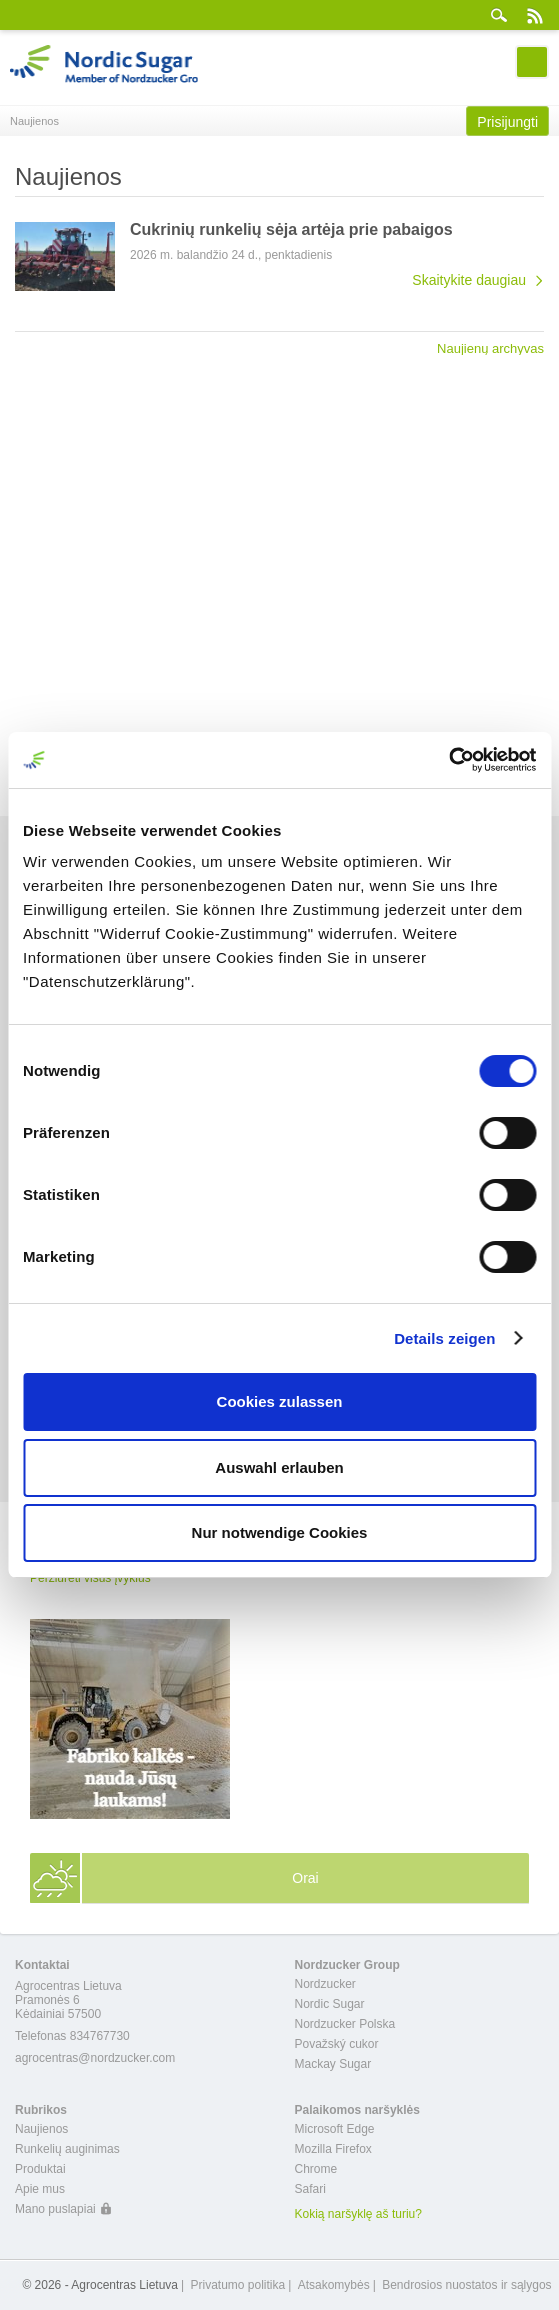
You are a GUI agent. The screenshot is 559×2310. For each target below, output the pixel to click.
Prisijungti (507, 122)
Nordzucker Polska (345, 2024)
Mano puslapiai (55, 2209)
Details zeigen (444, 1338)
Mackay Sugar (333, 2064)
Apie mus (40, 2189)
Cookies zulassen (280, 1401)
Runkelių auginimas (67, 2149)
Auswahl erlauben (279, 1467)
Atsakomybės (334, 2285)
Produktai (40, 2169)
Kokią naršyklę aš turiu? (358, 2214)
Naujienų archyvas (490, 348)
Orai (305, 1878)
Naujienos (41, 2129)
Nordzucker (325, 1984)
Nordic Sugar (330, 2004)
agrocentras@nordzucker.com (95, 2058)
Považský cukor (337, 2044)
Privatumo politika (237, 2285)
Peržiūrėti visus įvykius (90, 1578)
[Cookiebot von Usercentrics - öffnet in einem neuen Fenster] (448, 760)
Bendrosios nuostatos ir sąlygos (466, 2285)
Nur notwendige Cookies (280, 1532)
